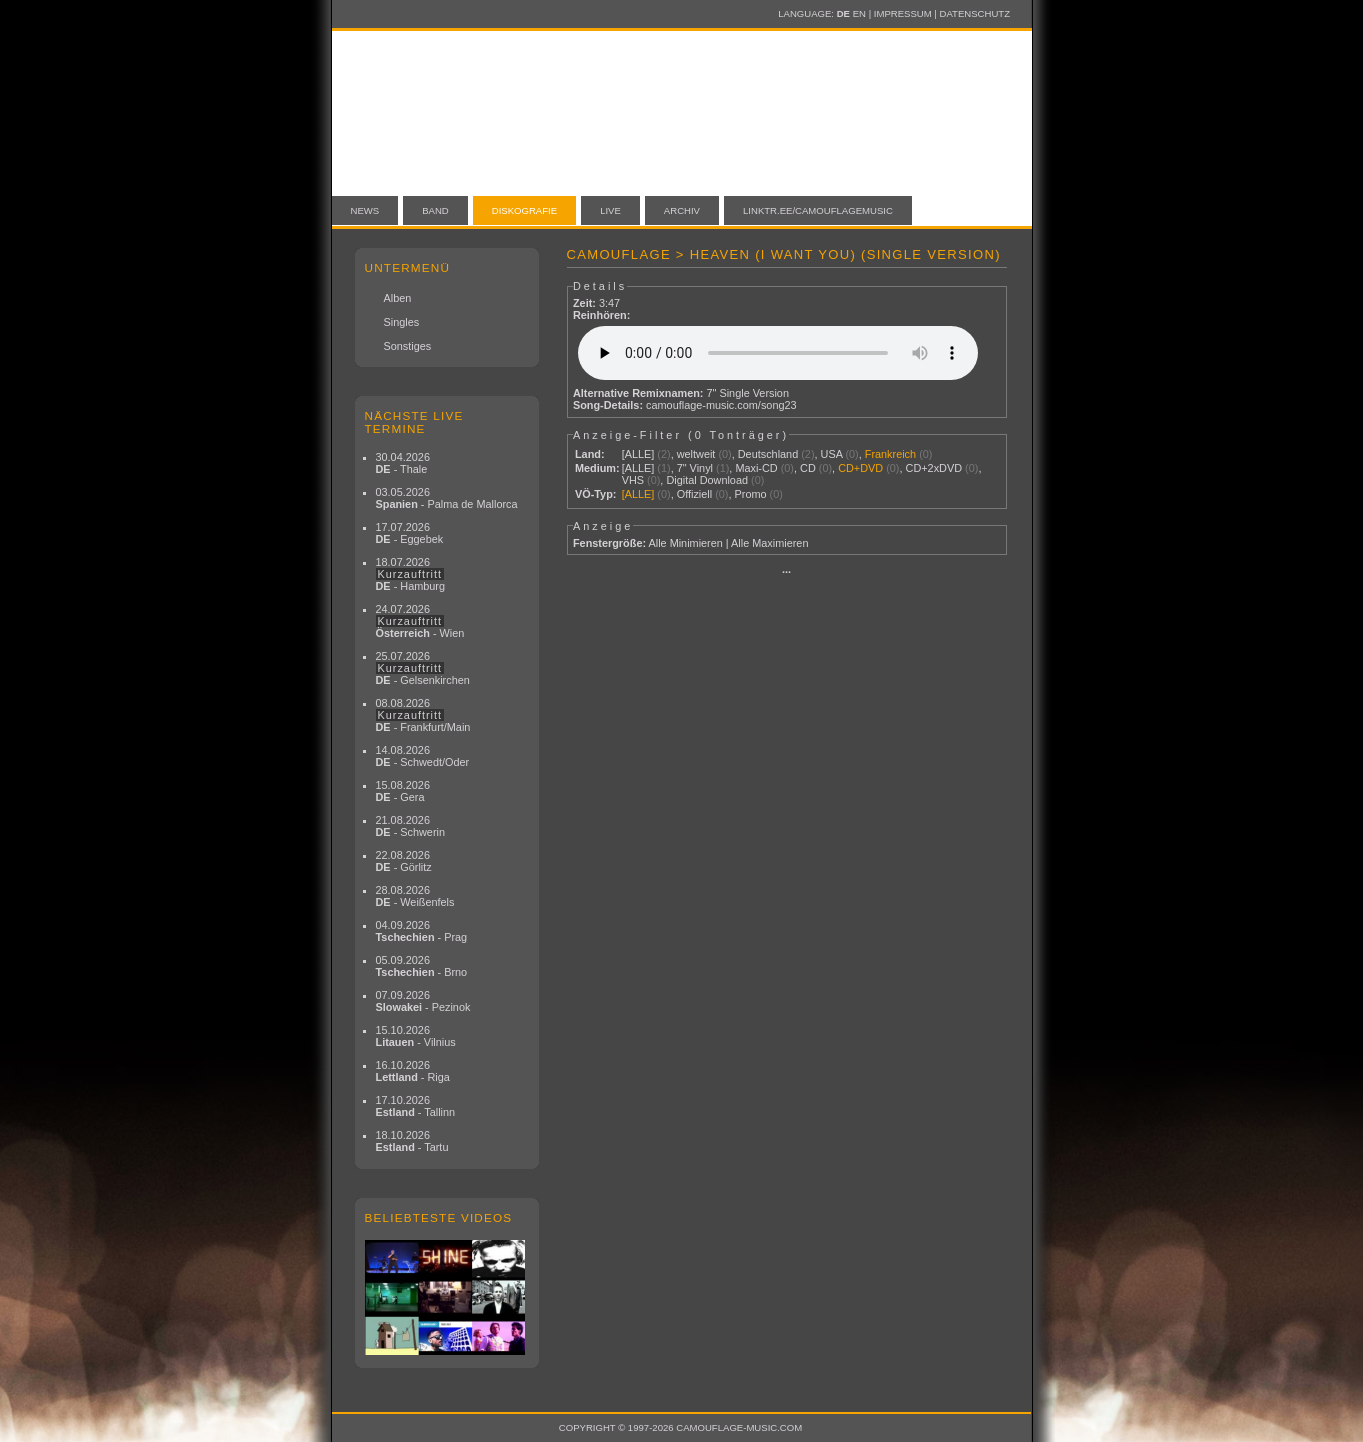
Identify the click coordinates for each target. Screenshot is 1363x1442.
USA (832, 454)
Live (610, 210)
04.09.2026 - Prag (422, 931)
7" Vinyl (695, 468)
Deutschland (768, 454)
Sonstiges (408, 346)
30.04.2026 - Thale (403, 463)
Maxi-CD (756, 468)
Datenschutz (975, 13)
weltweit (696, 454)
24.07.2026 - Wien (420, 621)
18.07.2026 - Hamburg (411, 574)
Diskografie (524, 210)
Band (435, 210)
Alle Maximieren (769, 543)
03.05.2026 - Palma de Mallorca (447, 498)
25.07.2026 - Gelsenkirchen (423, 668)
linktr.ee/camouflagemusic (818, 210)
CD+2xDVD (934, 468)
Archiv (682, 210)
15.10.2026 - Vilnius (416, 1036)
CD (808, 468)
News (365, 210)
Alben (398, 298)
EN (859, 13)
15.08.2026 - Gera (403, 791)
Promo (751, 494)
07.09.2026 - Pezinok (423, 1001)
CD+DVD (860, 468)
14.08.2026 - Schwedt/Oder (423, 756)
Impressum (903, 13)
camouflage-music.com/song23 (721, 405)
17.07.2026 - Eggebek (410, 533)
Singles (402, 322)
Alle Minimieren (685, 543)
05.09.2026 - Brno (422, 966)
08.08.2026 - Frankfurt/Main (423, 715)
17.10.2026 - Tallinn (416, 1106)
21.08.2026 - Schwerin (411, 826)
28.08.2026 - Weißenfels (415, 896)
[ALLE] (638, 454)
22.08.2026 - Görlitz (404, 861)
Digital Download (707, 480)
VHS (633, 480)
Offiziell (694, 494)
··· (786, 572)
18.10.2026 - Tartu (412, 1141)
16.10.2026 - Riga (413, 1071)
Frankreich (890, 454)
